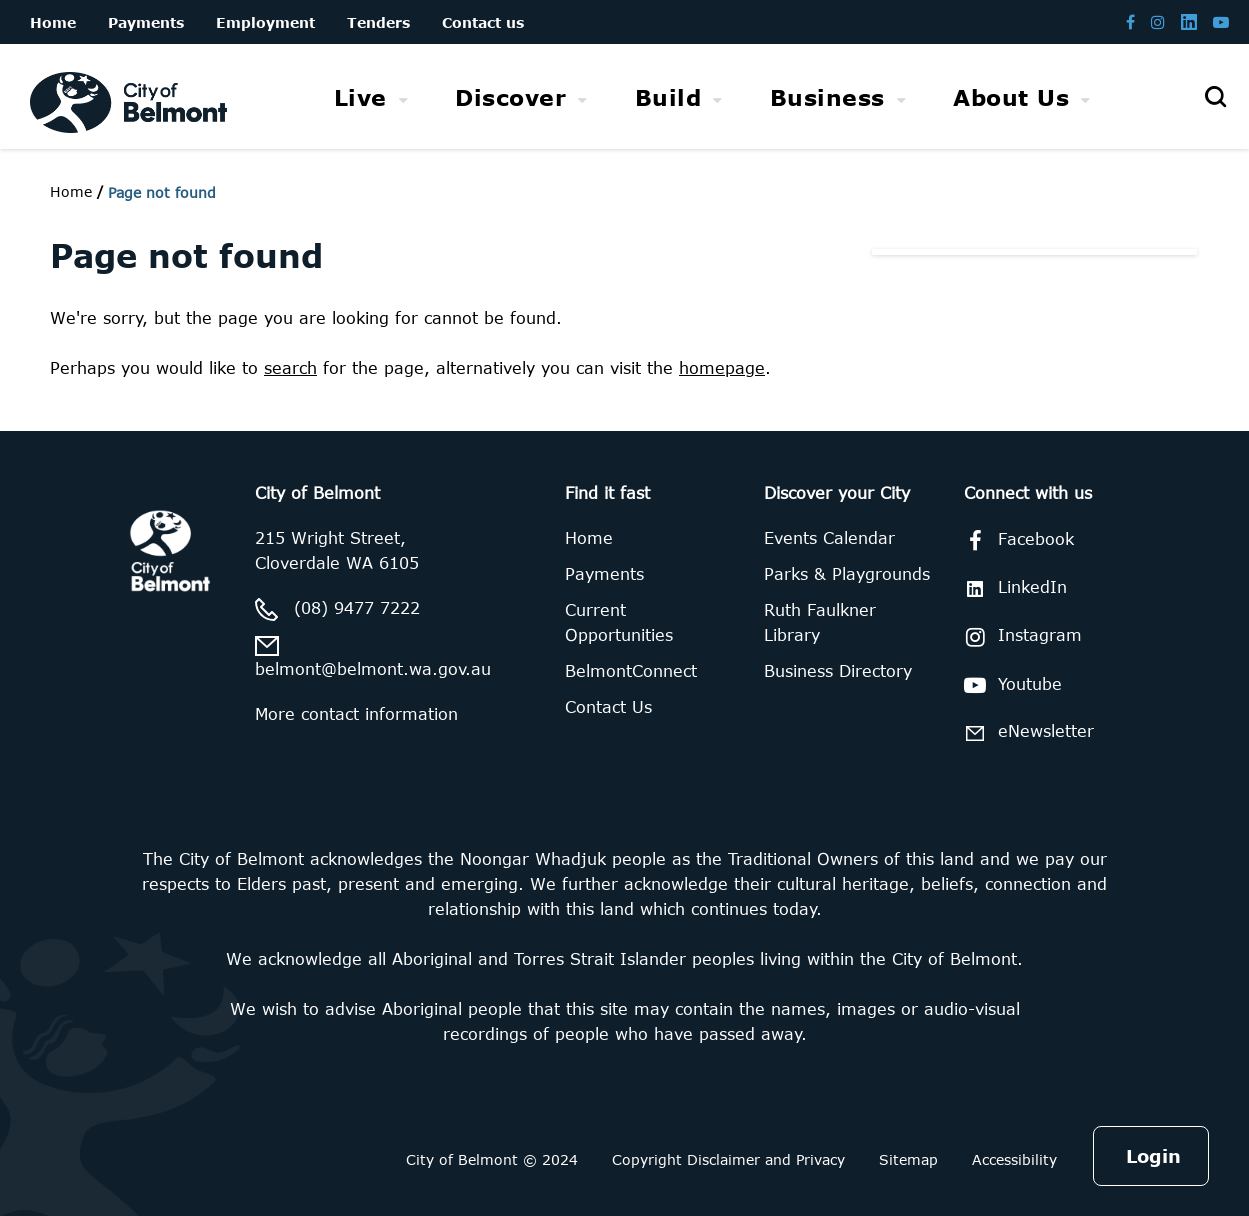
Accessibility (1014, 1159)
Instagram (1019, 637)
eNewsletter (1025, 732)
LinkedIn (1012, 587)
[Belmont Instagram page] (1158, 21)
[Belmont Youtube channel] (1221, 21)
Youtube (1009, 685)
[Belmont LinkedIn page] (1189, 21)
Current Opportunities (619, 622)
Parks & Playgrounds (847, 574)
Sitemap (908, 1159)
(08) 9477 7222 (357, 608)
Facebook (1015, 541)
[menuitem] (371, 97)
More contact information (356, 714)
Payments (604, 574)
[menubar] (712, 97)
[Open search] (1215, 97)
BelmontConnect (631, 671)
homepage (722, 368)
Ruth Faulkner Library (820, 622)
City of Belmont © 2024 (492, 1159)
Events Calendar (829, 538)
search (290, 368)
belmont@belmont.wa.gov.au (373, 669)
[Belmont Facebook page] (1130, 21)
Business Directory (838, 671)
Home (71, 191)
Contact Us (608, 707)
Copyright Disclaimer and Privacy (728, 1159)
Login (1153, 1156)
